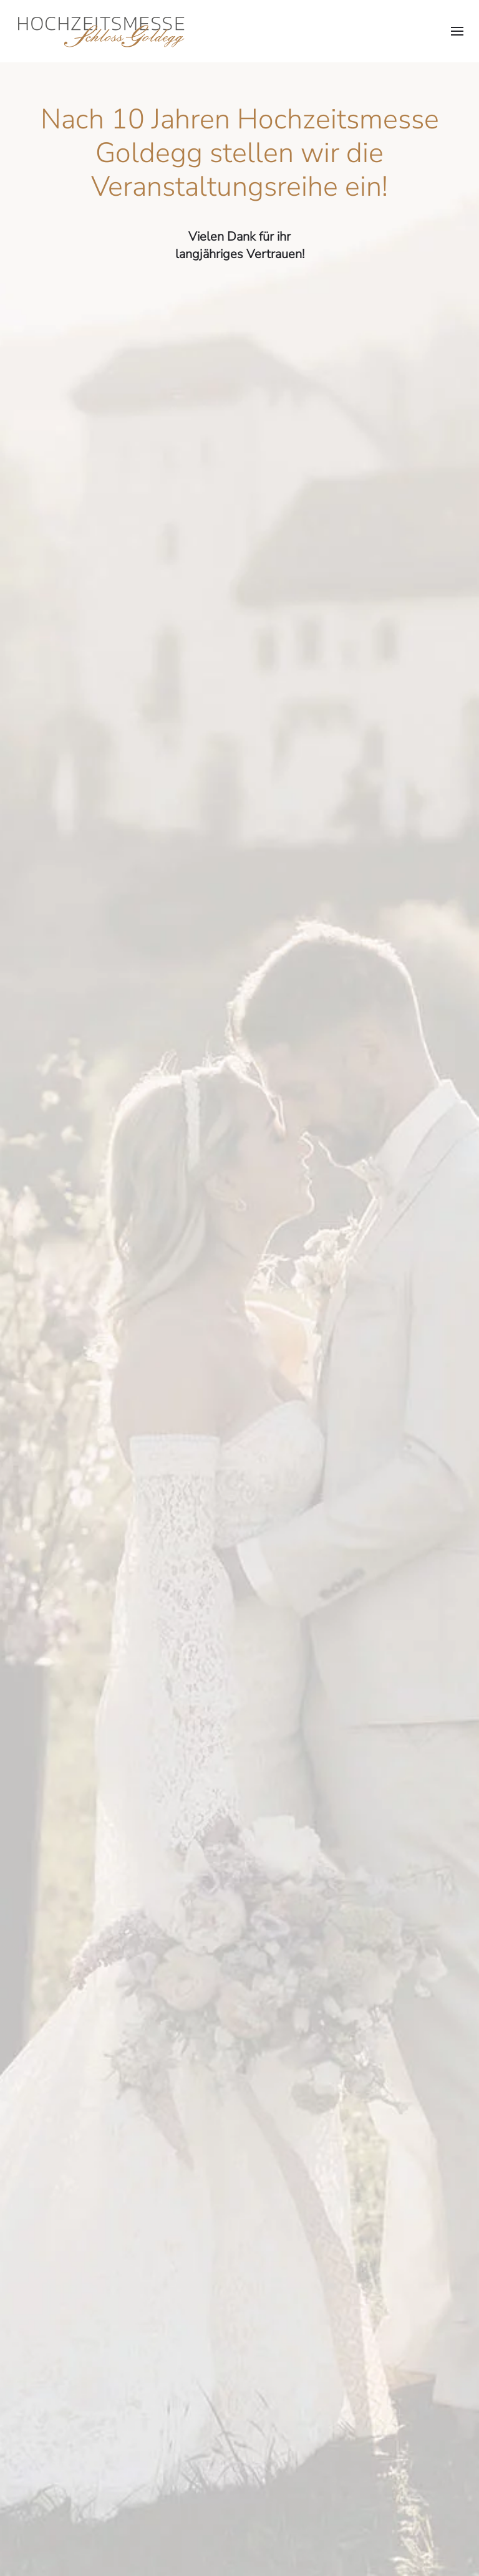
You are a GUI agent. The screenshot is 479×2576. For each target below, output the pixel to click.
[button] (457, 31)
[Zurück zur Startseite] (100, 31)
